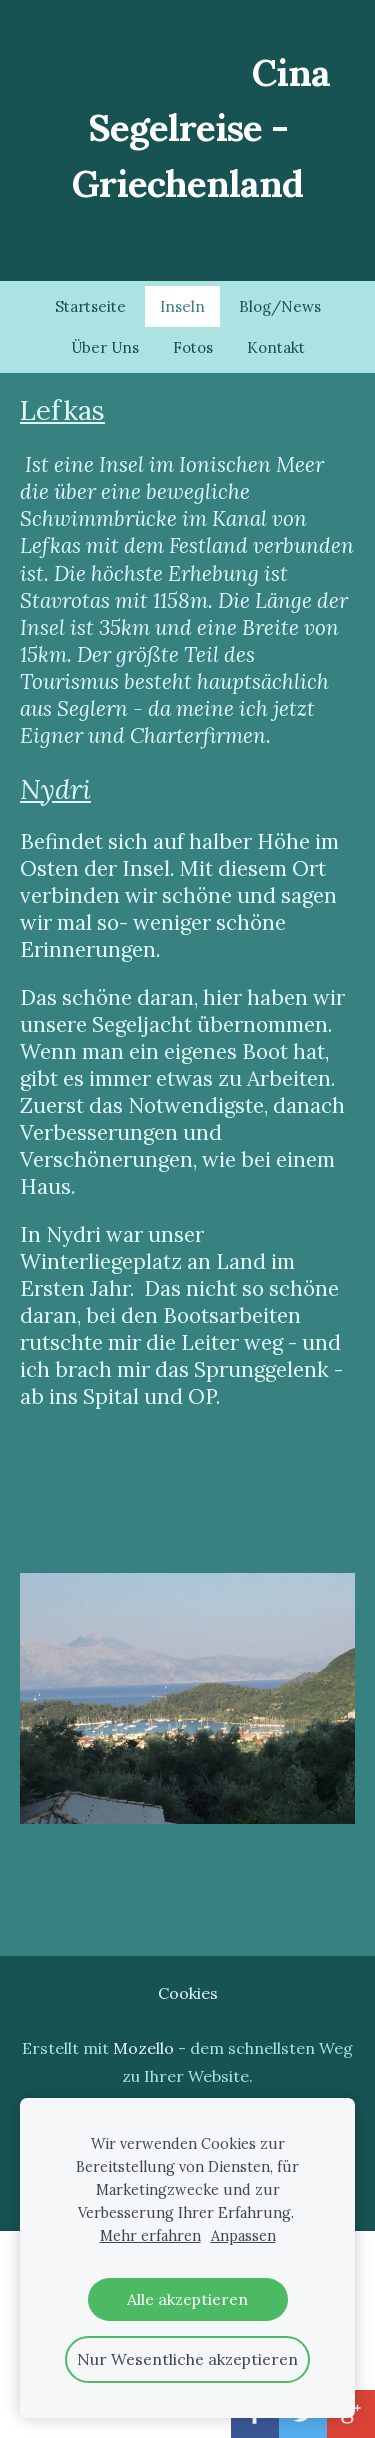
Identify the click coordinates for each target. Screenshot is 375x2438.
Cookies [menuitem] (188, 1993)
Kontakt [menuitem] (276, 347)
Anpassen (243, 2236)
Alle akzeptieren (187, 2299)
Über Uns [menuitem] (105, 347)
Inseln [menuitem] (182, 306)
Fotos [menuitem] (193, 347)
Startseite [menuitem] (90, 306)
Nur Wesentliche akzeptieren (187, 2359)
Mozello (143, 2048)
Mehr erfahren (150, 2236)
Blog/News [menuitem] (280, 306)
